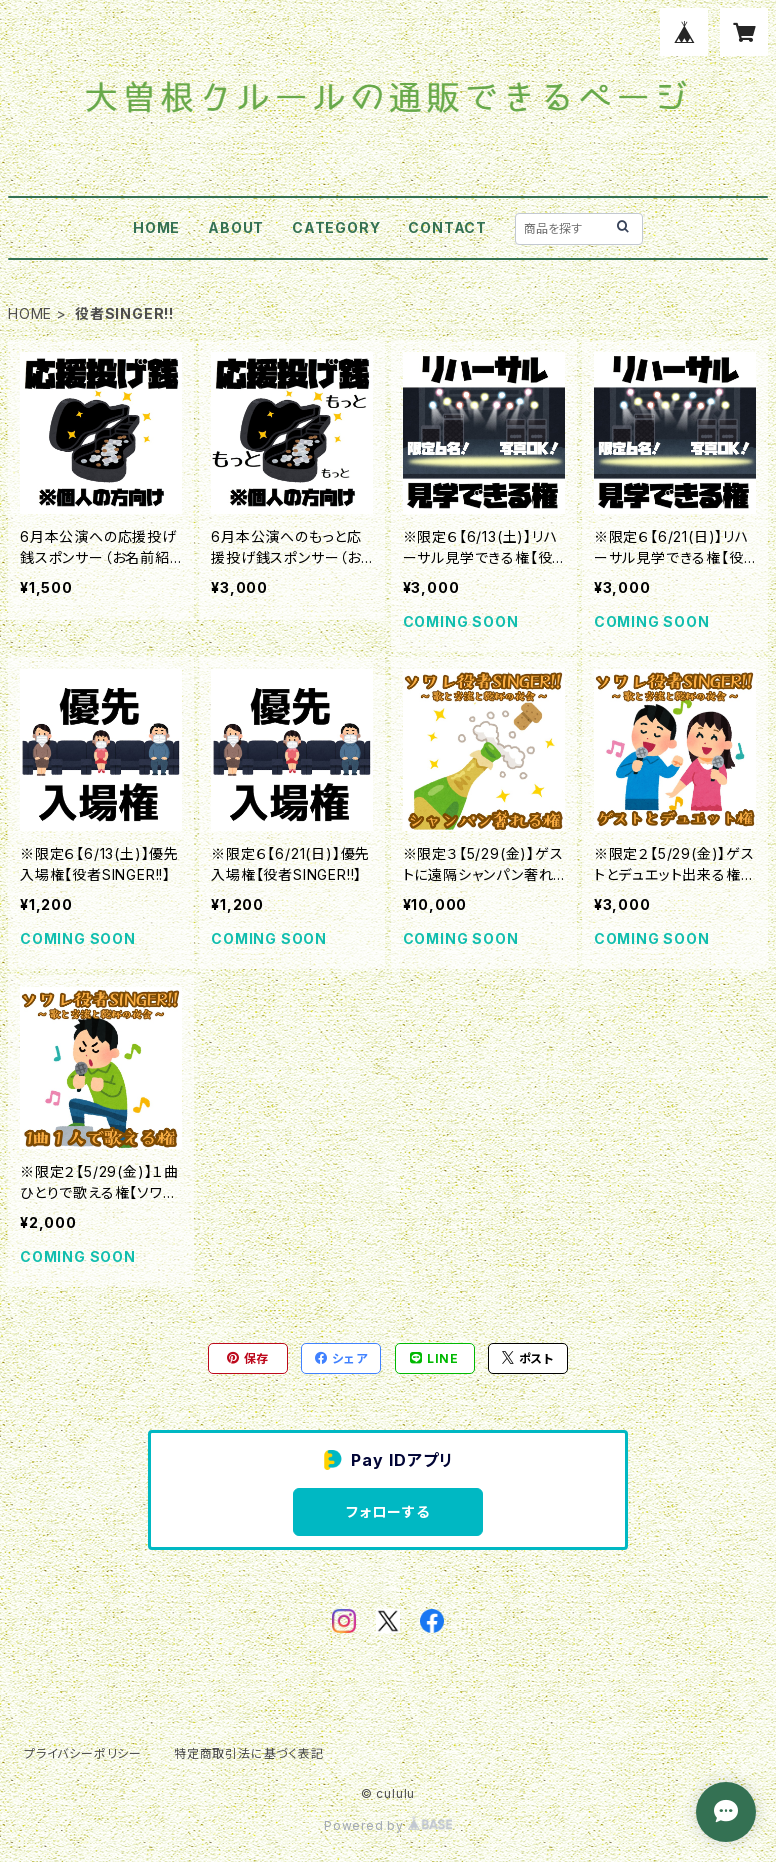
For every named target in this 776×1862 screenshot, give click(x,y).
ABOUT (236, 227)
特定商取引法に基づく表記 (249, 1753)
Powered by (388, 1825)
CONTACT (447, 227)
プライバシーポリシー (83, 1753)
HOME (156, 227)
